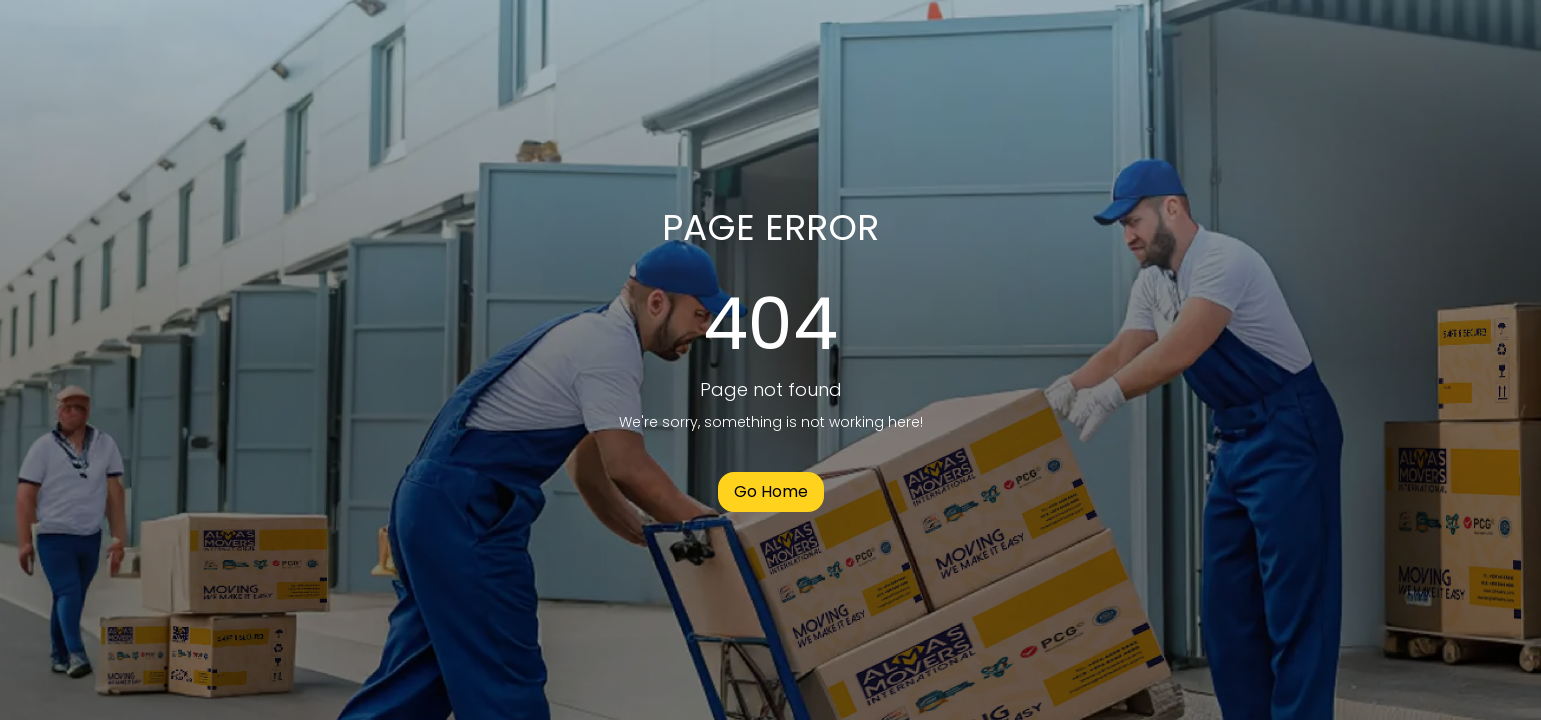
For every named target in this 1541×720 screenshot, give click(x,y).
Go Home (771, 491)
